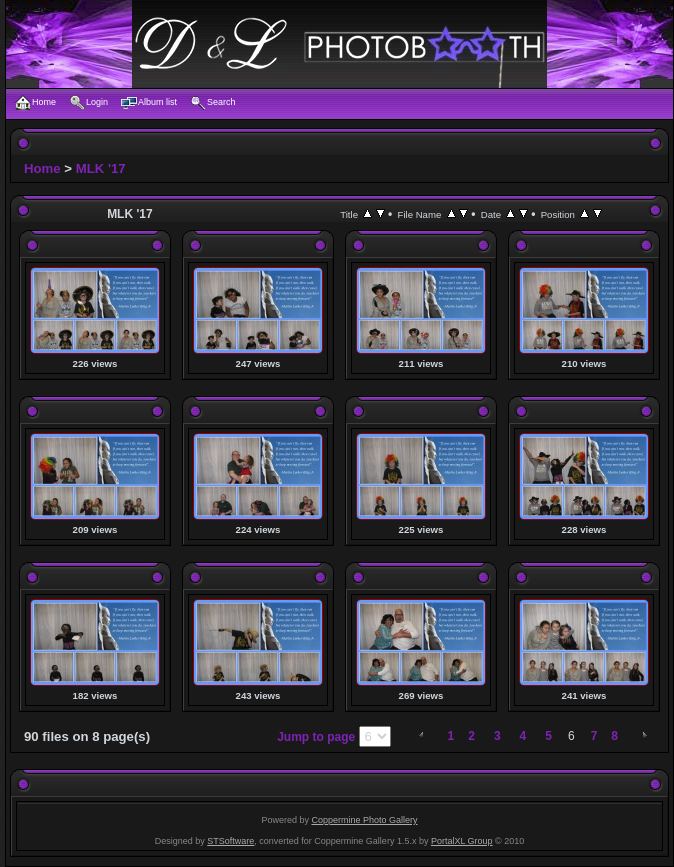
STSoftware (230, 841)
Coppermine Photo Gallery (364, 820)
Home (42, 168)
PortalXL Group (462, 841)
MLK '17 (101, 168)
